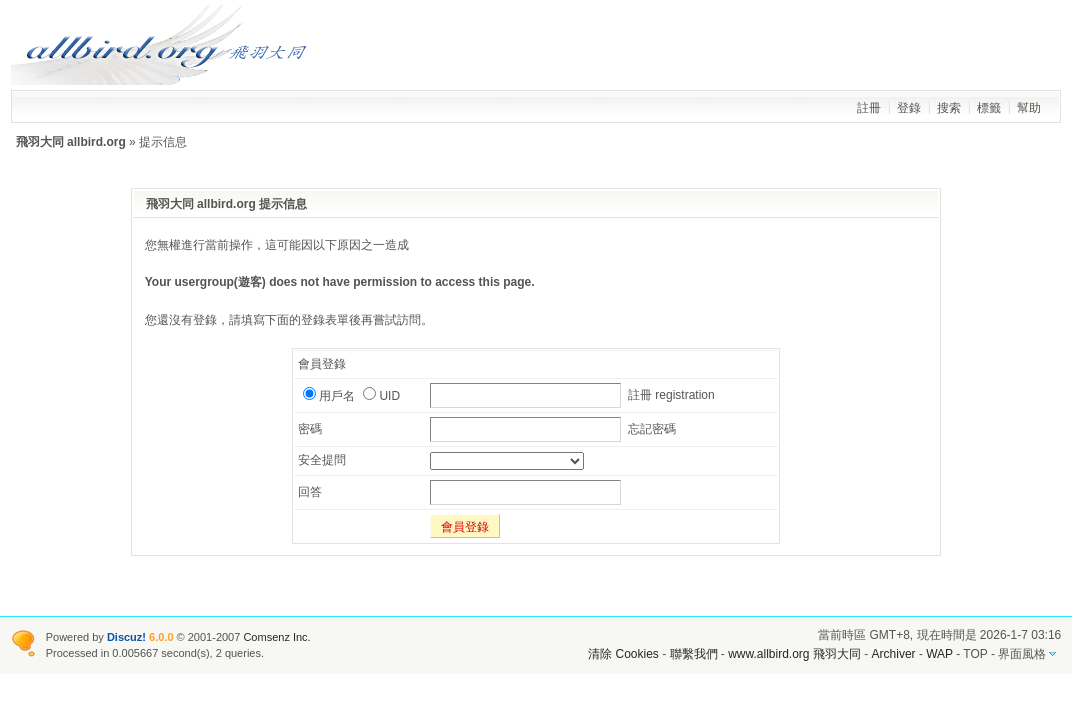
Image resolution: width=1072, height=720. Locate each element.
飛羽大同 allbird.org (71, 142)
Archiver (894, 654)
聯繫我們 (694, 654)
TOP (975, 654)
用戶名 (329, 396)
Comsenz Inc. (276, 637)
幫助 (1029, 108)
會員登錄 (465, 527)
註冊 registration (671, 395)
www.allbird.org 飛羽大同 (796, 654)
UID (381, 396)
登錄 (909, 108)
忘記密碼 (652, 429)
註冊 (869, 108)
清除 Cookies (623, 654)
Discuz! (126, 637)
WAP (939, 654)
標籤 (989, 108)
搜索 (949, 108)
